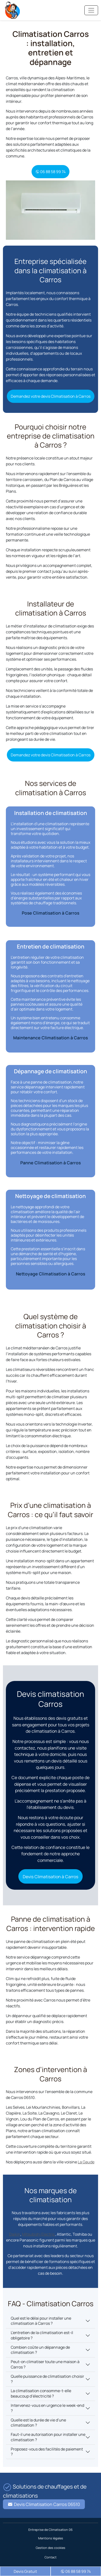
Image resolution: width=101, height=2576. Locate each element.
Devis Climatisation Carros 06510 (47, 2504)
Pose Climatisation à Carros (50, 913)
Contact (50, 2557)
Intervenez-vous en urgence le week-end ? (47, 2408)
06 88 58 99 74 (50, 171)
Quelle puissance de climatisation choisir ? (47, 2379)
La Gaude (86, 2162)
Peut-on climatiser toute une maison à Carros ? (45, 2364)
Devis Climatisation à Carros (50, 1876)
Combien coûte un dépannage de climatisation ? (40, 2350)
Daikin (14, 2234)
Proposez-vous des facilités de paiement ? (47, 2452)
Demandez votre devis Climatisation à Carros (50, 396)
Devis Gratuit (25, 2571)
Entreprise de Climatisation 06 (50, 2529)
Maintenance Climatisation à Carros (50, 1038)
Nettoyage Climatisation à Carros (50, 1274)
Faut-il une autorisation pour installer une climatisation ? (48, 2437)
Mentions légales (50, 2538)
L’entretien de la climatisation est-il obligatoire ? (42, 2335)
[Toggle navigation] (91, 10)
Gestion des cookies (50, 2547)
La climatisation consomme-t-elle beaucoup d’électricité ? (41, 2393)
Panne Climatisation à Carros (50, 1163)
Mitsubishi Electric (38, 2234)
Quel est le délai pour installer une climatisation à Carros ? (41, 2321)
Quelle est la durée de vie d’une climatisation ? (38, 2423)
